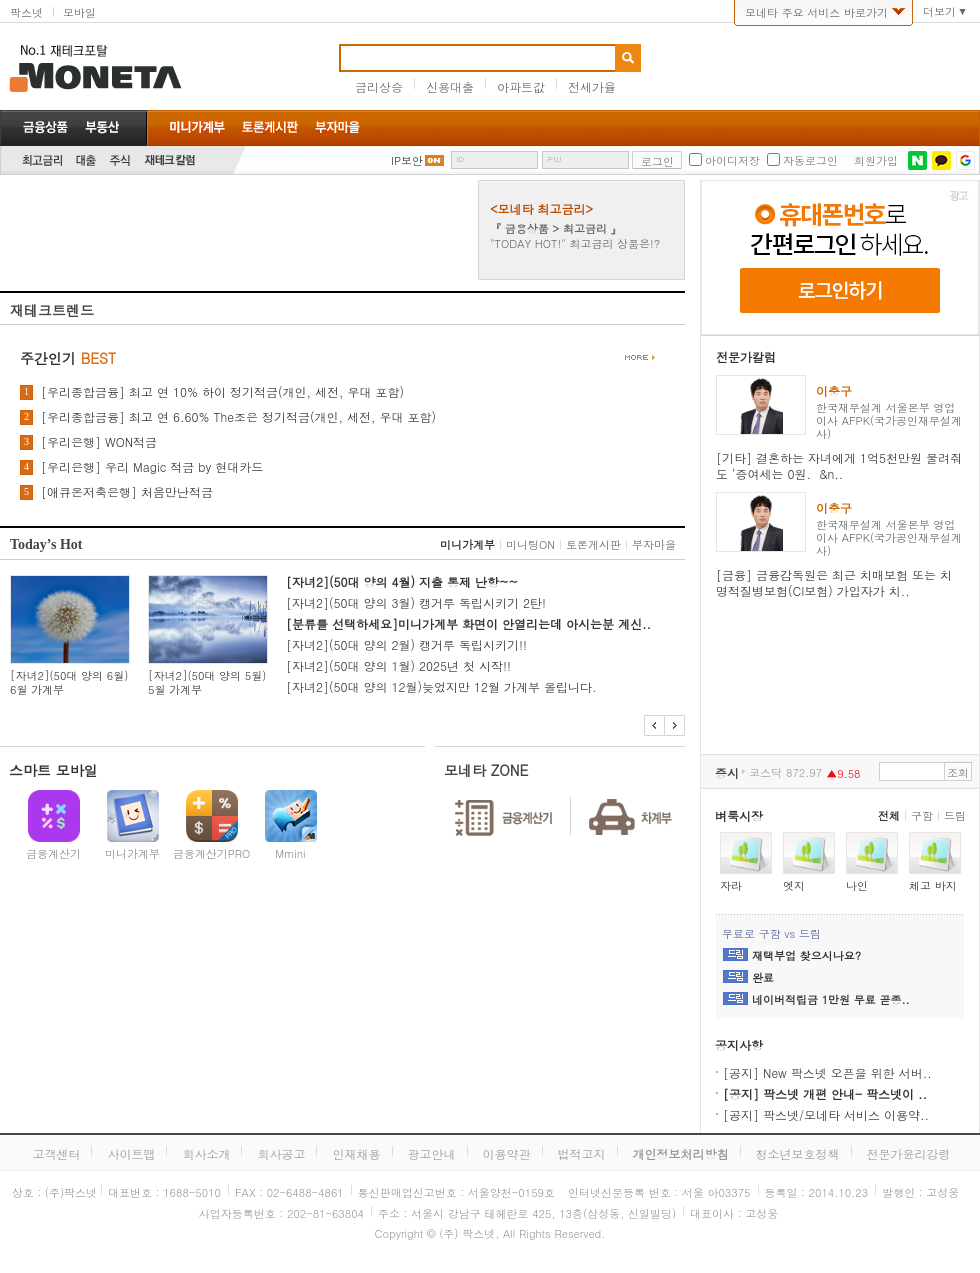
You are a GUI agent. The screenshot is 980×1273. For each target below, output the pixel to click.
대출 (86, 160)
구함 (922, 815)
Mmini (290, 853)
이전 (654, 725)
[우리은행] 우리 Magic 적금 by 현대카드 (152, 467)
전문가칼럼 (746, 356)
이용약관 (507, 1153)
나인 (857, 885)
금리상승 (379, 86)
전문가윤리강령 (909, 1153)
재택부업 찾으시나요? (806, 956)
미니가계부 (467, 544)
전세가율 (592, 86)
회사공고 (281, 1153)
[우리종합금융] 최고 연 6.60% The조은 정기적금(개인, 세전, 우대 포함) (238, 417)
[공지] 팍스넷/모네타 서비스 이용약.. (826, 1114)
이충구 (834, 390)
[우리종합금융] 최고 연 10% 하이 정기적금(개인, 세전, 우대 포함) (222, 392)
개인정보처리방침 (681, 1153)
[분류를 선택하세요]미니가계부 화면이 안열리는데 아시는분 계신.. (468, 623)
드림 (955, 815)
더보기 (939, 12)
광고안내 (432, 1153)
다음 (674, 725)
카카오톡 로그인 (941, 160)
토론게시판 (593, 544)
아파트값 (521, 86)
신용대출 (450, 86)
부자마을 (654, 544)
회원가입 (876, 161)
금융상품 (45, 127)
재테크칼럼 (170, 160)
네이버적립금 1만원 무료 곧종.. (831, 1000)
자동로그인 (810, 161)
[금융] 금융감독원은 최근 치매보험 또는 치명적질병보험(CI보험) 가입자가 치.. (834, 582)
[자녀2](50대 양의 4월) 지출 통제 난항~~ (402, 581)
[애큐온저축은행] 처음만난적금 (127, 492)
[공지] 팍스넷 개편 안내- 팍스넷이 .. (825, 1093)
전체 (889, 815)
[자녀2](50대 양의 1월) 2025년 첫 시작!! (398, 665)
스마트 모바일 (53, 770)
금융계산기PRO (212, 853)
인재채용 (356, 1153)
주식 (120, 160)
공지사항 (739, 1044)
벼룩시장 (739, 815)
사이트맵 (131, 1153)
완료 (763, 978)
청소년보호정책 (798, 1153)
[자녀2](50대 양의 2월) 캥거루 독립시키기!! (406, 644)
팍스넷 (26, 12)
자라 (731, 885)
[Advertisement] (237, 230)
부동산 (102, 127)
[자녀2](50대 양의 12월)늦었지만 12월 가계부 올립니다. (441, 686)
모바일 (79, 12)
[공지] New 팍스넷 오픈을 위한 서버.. (827, 1072)
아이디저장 (732, 161)
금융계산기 (53, 853)
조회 (958, 772)
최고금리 (42, 160)
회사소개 (206, 1153)
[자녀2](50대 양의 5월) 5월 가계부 (207, 682)
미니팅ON (530, 544)
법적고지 (582, 1153)
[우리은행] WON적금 (99, 442)
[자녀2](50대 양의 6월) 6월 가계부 (69, 682)
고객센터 (56, 1153)
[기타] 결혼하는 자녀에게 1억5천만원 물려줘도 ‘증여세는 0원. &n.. (839, 465)
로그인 (657, 161)
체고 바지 (933, 885)
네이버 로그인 (917, 160)
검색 (628, 58)
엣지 (794, 885)
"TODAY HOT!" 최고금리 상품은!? (575, 243)
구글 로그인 (965, 160)
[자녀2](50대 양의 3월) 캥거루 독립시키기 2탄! (416, 602)
